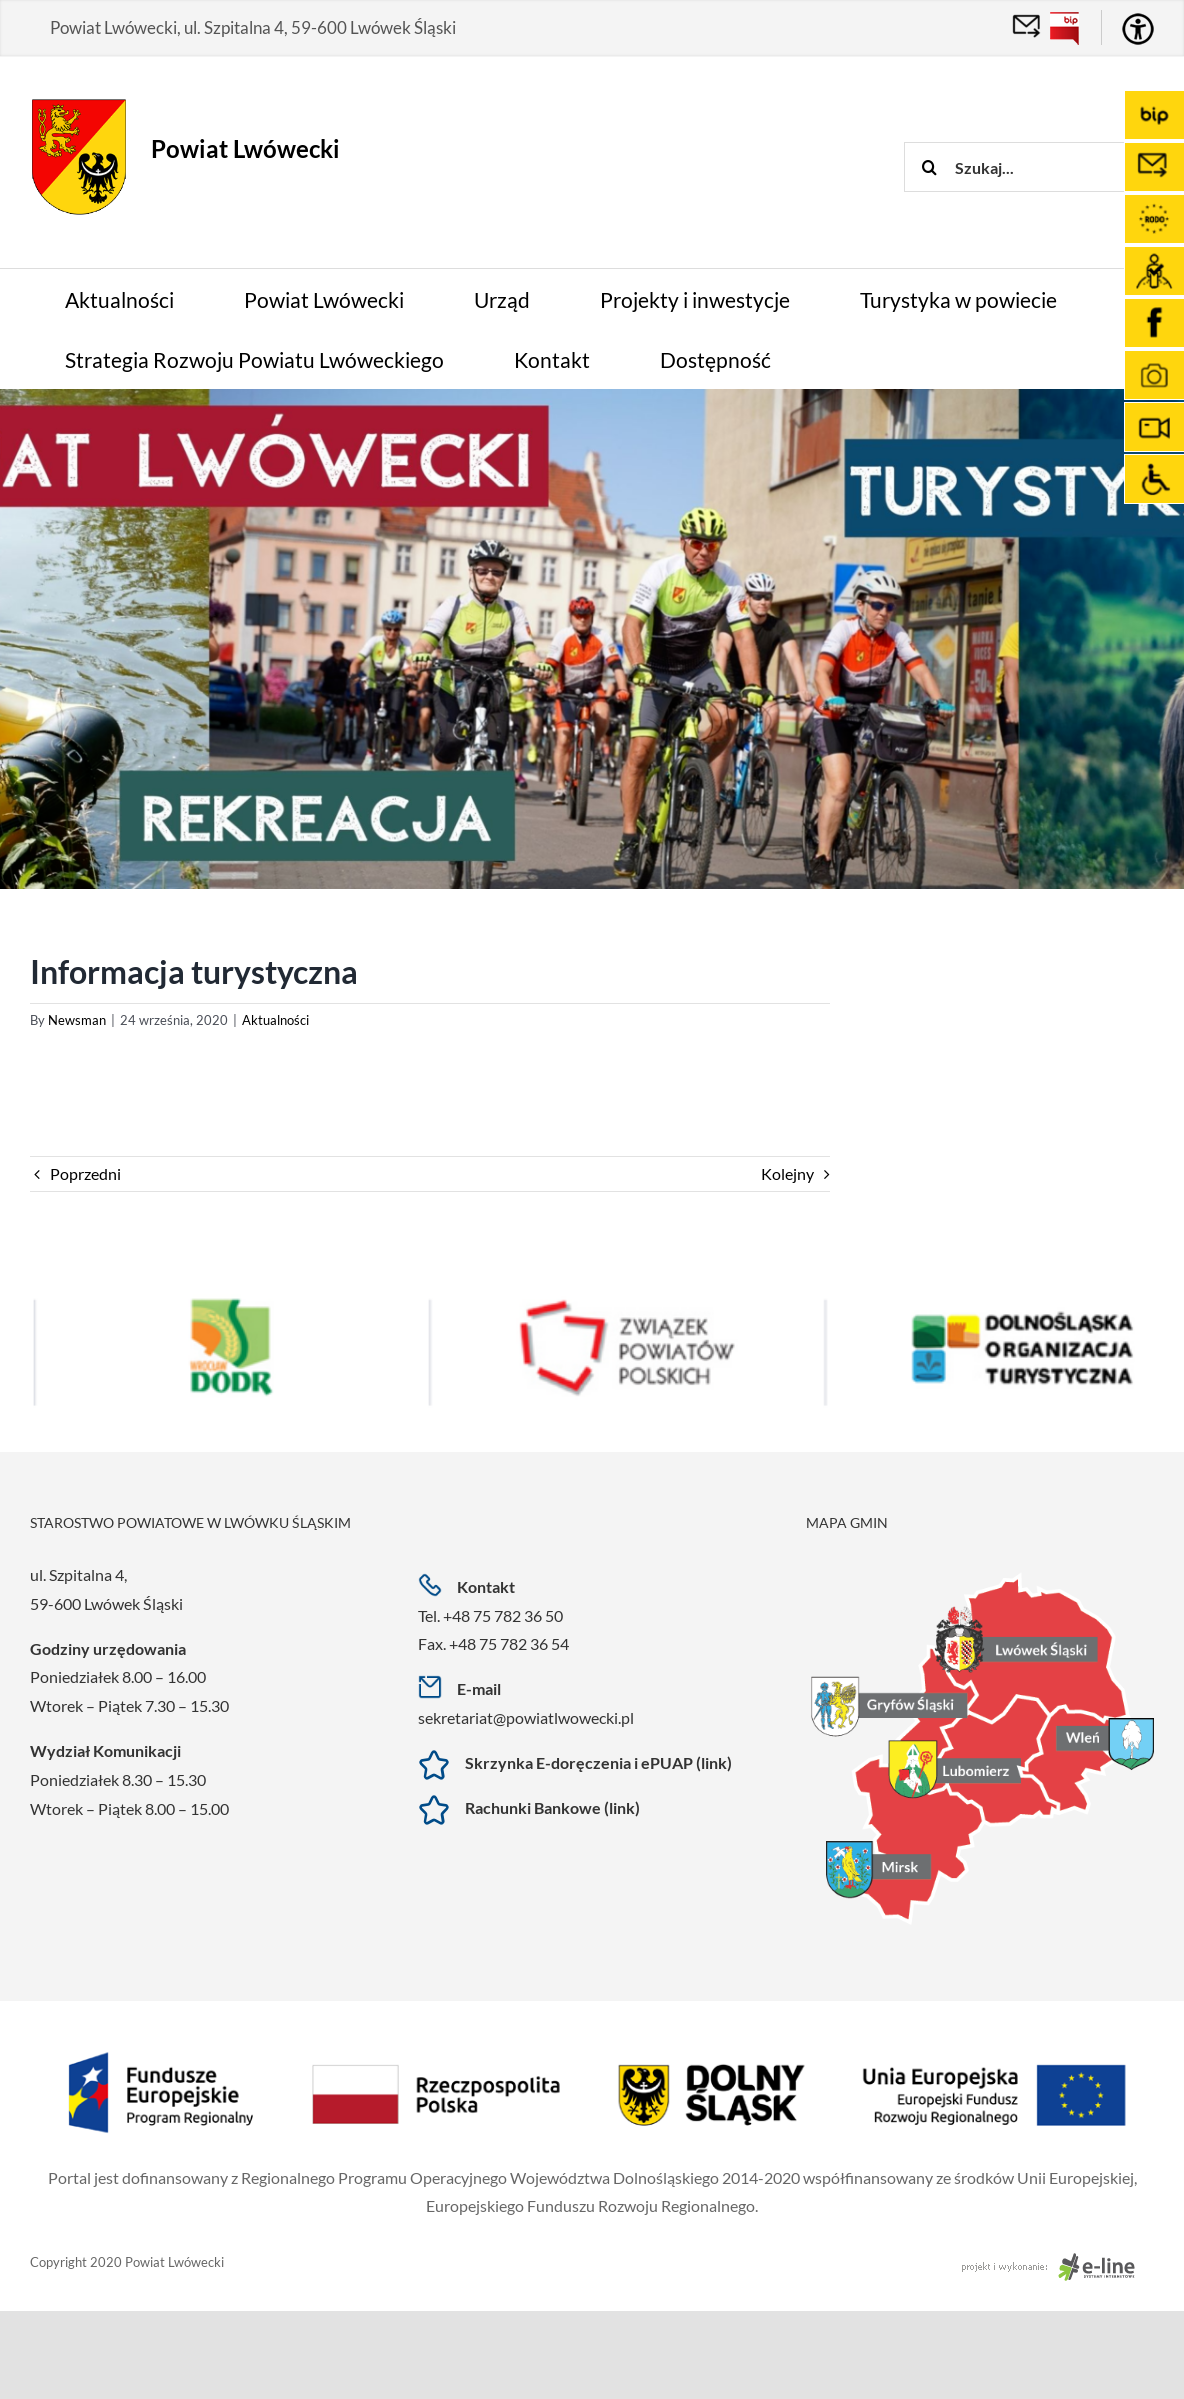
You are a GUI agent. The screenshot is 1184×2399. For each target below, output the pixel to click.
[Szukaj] (929, 167)
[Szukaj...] (1044, 167)
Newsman (77, 1020)
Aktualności (275, 1020)
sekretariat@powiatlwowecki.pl (526, 1717)
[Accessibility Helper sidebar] (1138, 29)
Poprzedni (85, 1173)
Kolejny (787, 1173)
